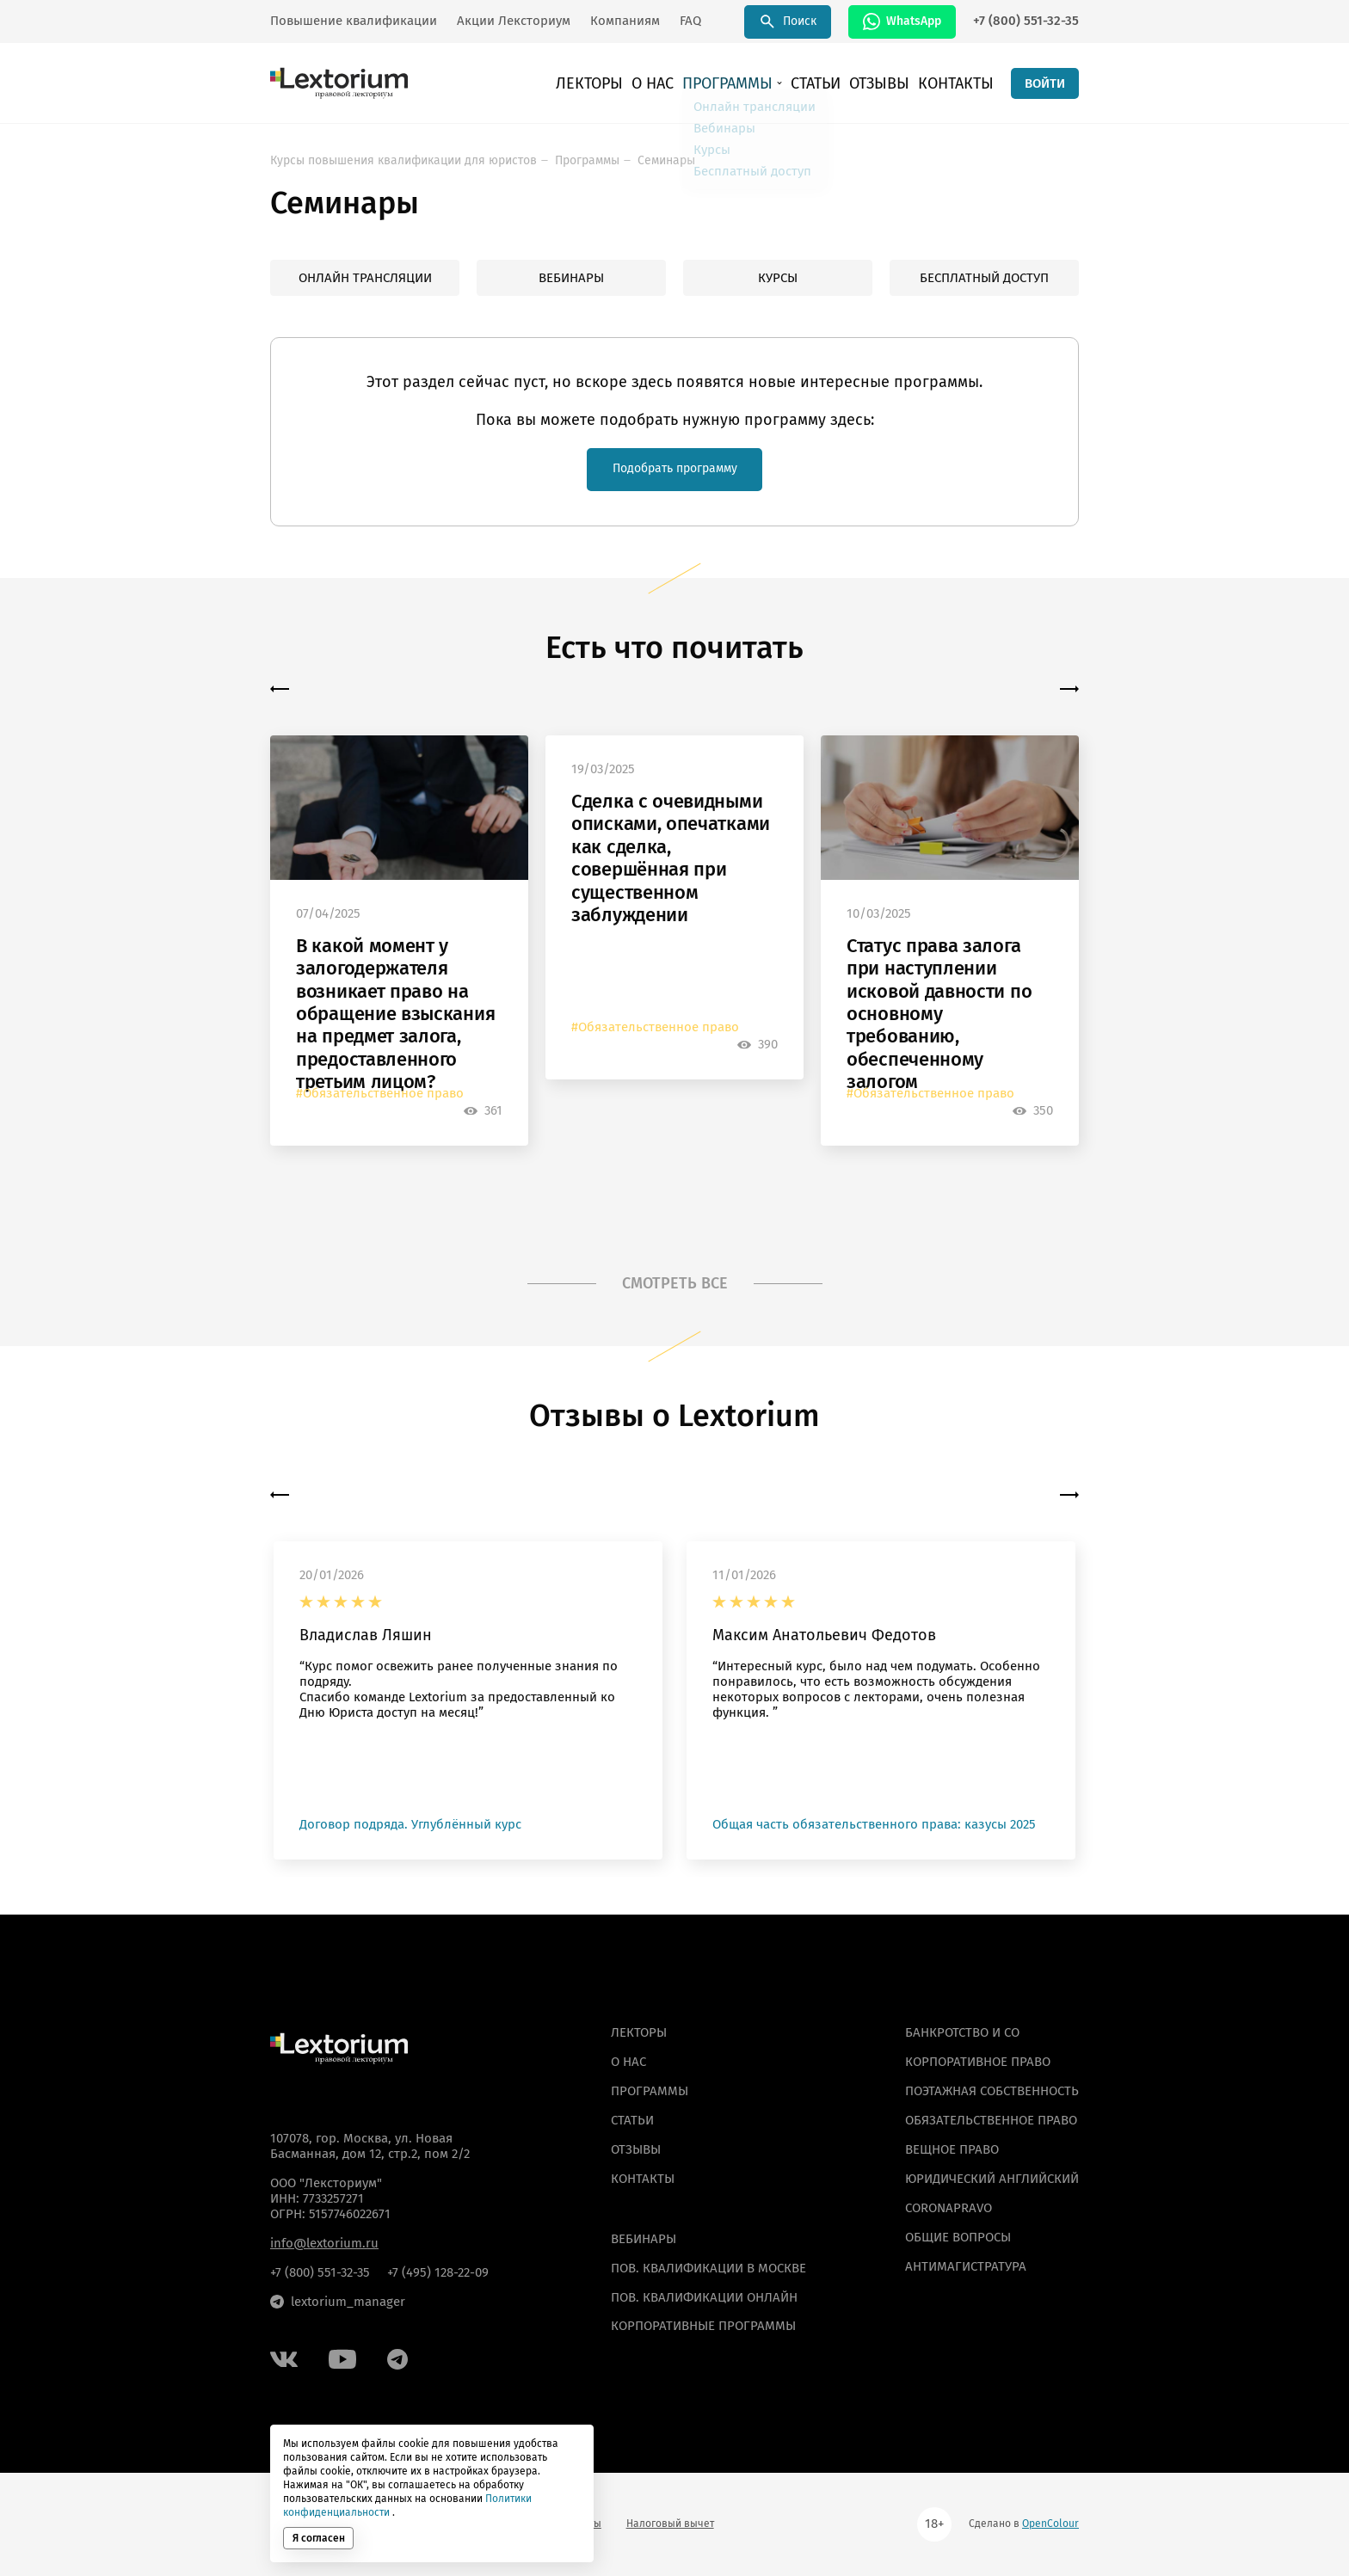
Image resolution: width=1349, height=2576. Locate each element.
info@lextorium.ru (324, 2243)
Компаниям (625, 20)
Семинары (666, 160)
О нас (698, 86)
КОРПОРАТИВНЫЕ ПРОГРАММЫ (703, 2325)
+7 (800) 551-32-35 (1026, 20)
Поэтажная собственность (992, 2091)
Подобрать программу (674, 470)
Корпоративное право (977, 2061)
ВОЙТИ (1045, 86)
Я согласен (319, 2538)
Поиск (787, 21)
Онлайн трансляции (365, 278)
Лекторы (644, 86)
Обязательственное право (991, 2120)
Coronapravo (948, 2208)
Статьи (841, 86)
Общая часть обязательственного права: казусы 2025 (874, 1827)
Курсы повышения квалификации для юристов (403, 160)
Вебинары (571, 278)
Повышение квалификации (353, 20)
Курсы (778, 278)
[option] (399, 944)
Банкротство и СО (962, 2032)
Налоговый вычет (670, 2524)
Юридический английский (992, 2178)
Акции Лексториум (513, 20)
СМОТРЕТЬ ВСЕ (675, 1285)
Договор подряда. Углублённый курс (410, 1827)
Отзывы (896, 86)
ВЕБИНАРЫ (643, 2239)
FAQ (690, 20)
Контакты (962, 86)
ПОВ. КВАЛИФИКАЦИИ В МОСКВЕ (708, 2268)
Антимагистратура (965, 2266)
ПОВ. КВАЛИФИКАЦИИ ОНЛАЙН (704, 2297)
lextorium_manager (337, 2301)
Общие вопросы (958, 2237)
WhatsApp (902, 21)
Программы (763, 86)
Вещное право (952, 2149)
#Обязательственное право (380, 1096)
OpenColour (1050, 2524)
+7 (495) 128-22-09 (438, 2272)
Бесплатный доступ (984, 278)
